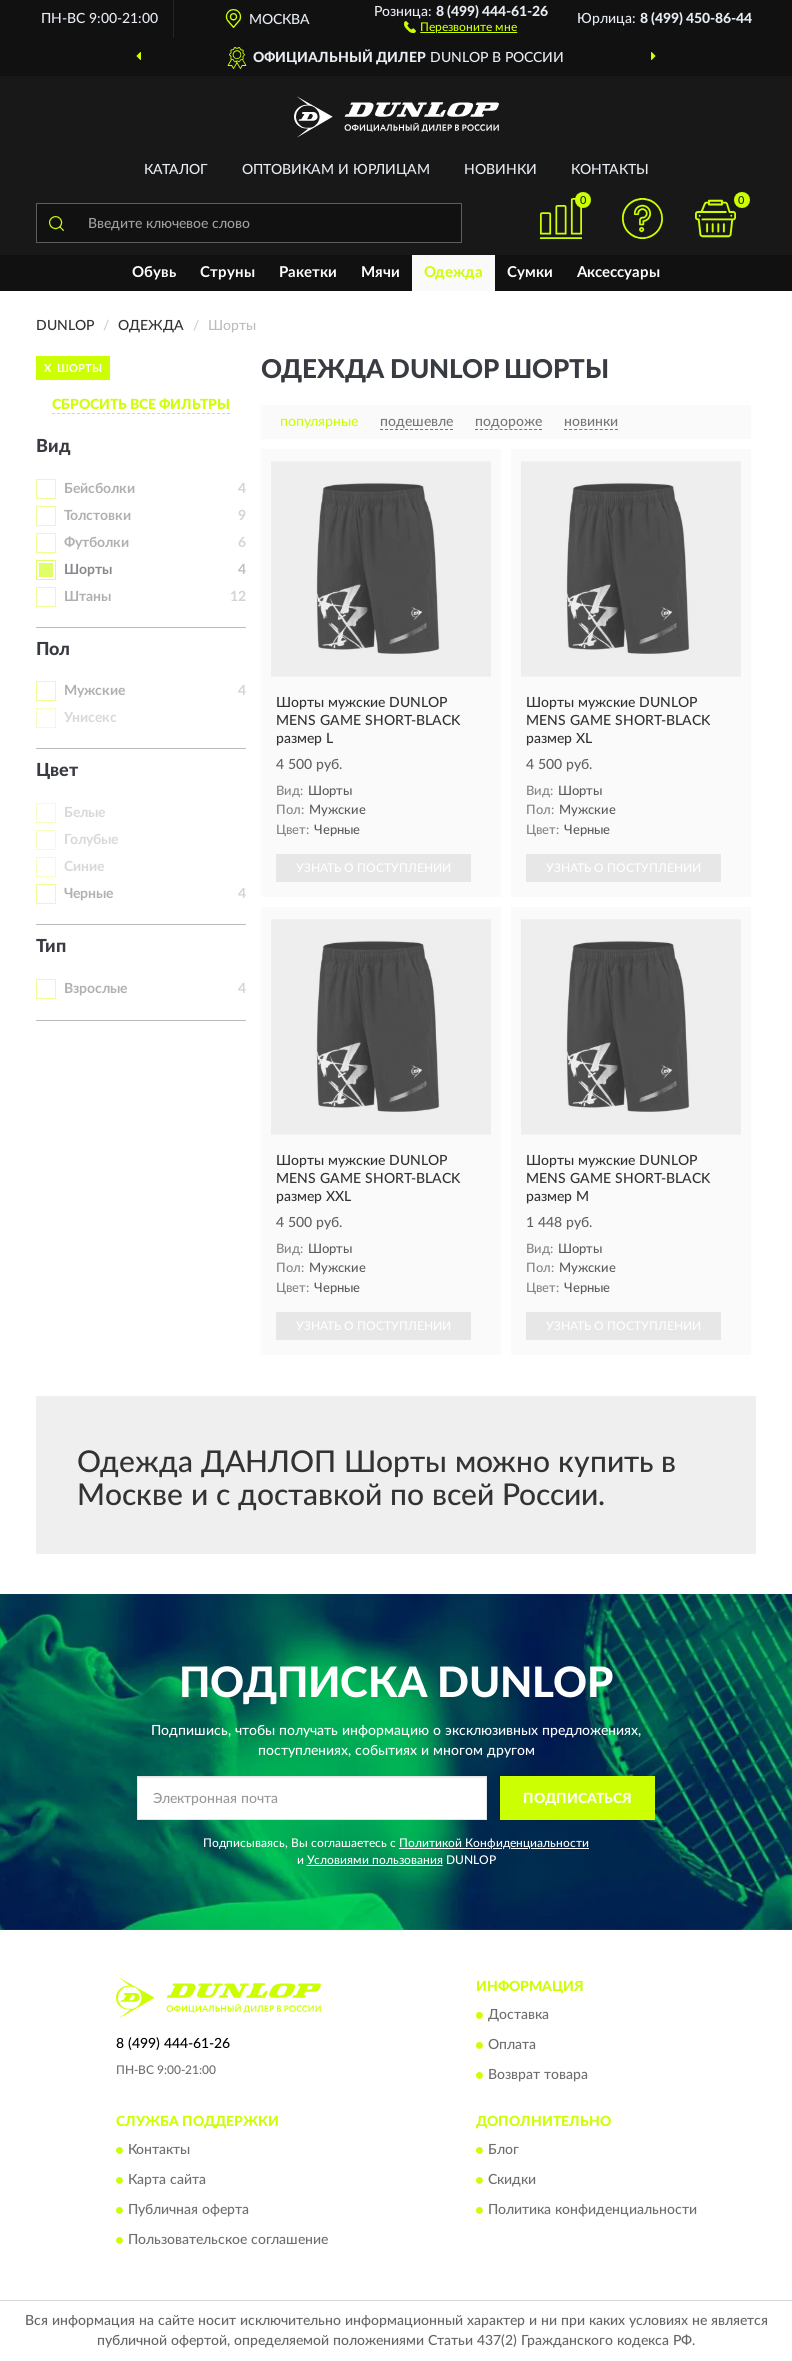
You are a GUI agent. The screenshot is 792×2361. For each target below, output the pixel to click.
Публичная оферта (188, 2211)
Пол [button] (53, 650)
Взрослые (95, 989)
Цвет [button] (57, 771)
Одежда (453, 272)
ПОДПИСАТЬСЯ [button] (577, 1799)
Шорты (88, 570)
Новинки (500, 170)
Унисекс (90, 718)
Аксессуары (618, 272)
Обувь (154, 272)
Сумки (530, 272)
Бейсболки (99, 489)
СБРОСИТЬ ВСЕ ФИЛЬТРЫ (141, 405)
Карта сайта (167, 2181)
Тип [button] (51, 947)
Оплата (512, 2045)
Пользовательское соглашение (228, 2241)
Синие (84, 867)
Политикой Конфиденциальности (494, 1843)
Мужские (94, 691)
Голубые (91, 840)
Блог (503, 2151)
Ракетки (308, 272)
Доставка (518, 2015)
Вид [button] (53, 447)
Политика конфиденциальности (592, 2211)
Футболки (96, 543)
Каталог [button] (176, 170)
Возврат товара (538, 2075)
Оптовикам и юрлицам (336, 170)
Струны (227, 272)
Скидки (512, 2181)
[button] (460, 26)
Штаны (87, 597)
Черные (88, 894)
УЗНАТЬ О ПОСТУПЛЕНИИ (373, 868)
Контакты (610, 170)
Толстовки (97, 516)
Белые (84, 813)
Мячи (380, 272)
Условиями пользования (375, 1860)
